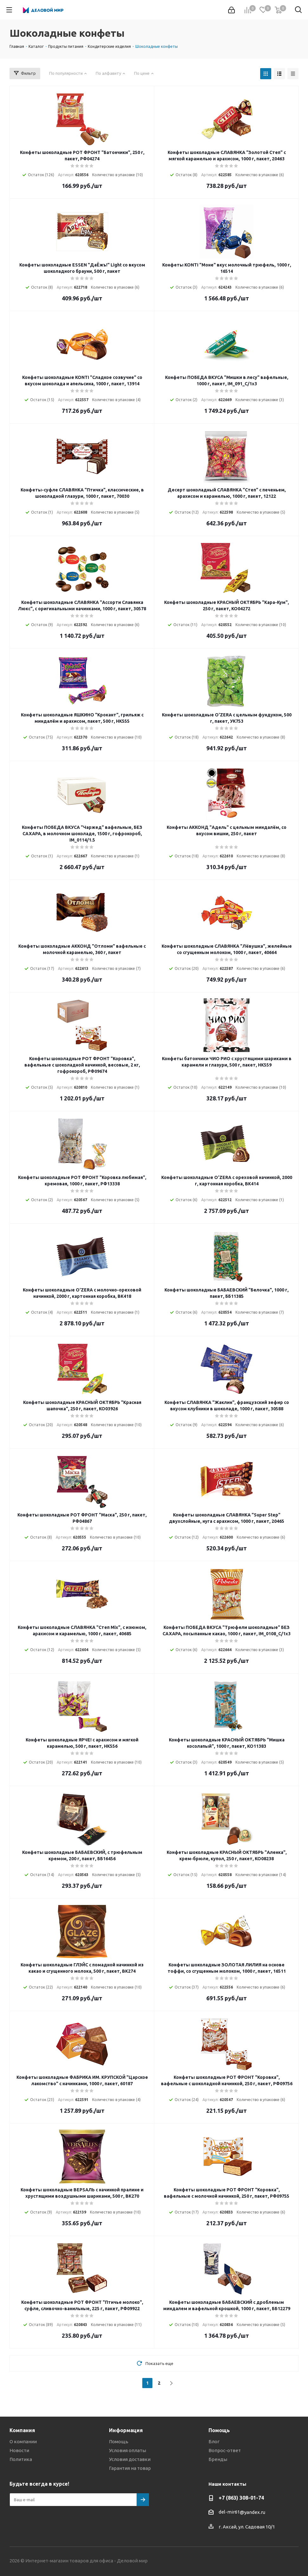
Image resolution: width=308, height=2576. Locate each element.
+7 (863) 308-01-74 (241, 2498)
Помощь (118, 2441)
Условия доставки (130, 2459)
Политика (21, 2459)
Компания (22, 2430)
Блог (214, 2441)
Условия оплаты (127, 2450)
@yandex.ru (252, 2512)
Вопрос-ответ (225, 2450)
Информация (126, 2430)
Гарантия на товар (130, 2468)
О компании (23, 2441)
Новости (19, 2450)
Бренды (218, 2459)
